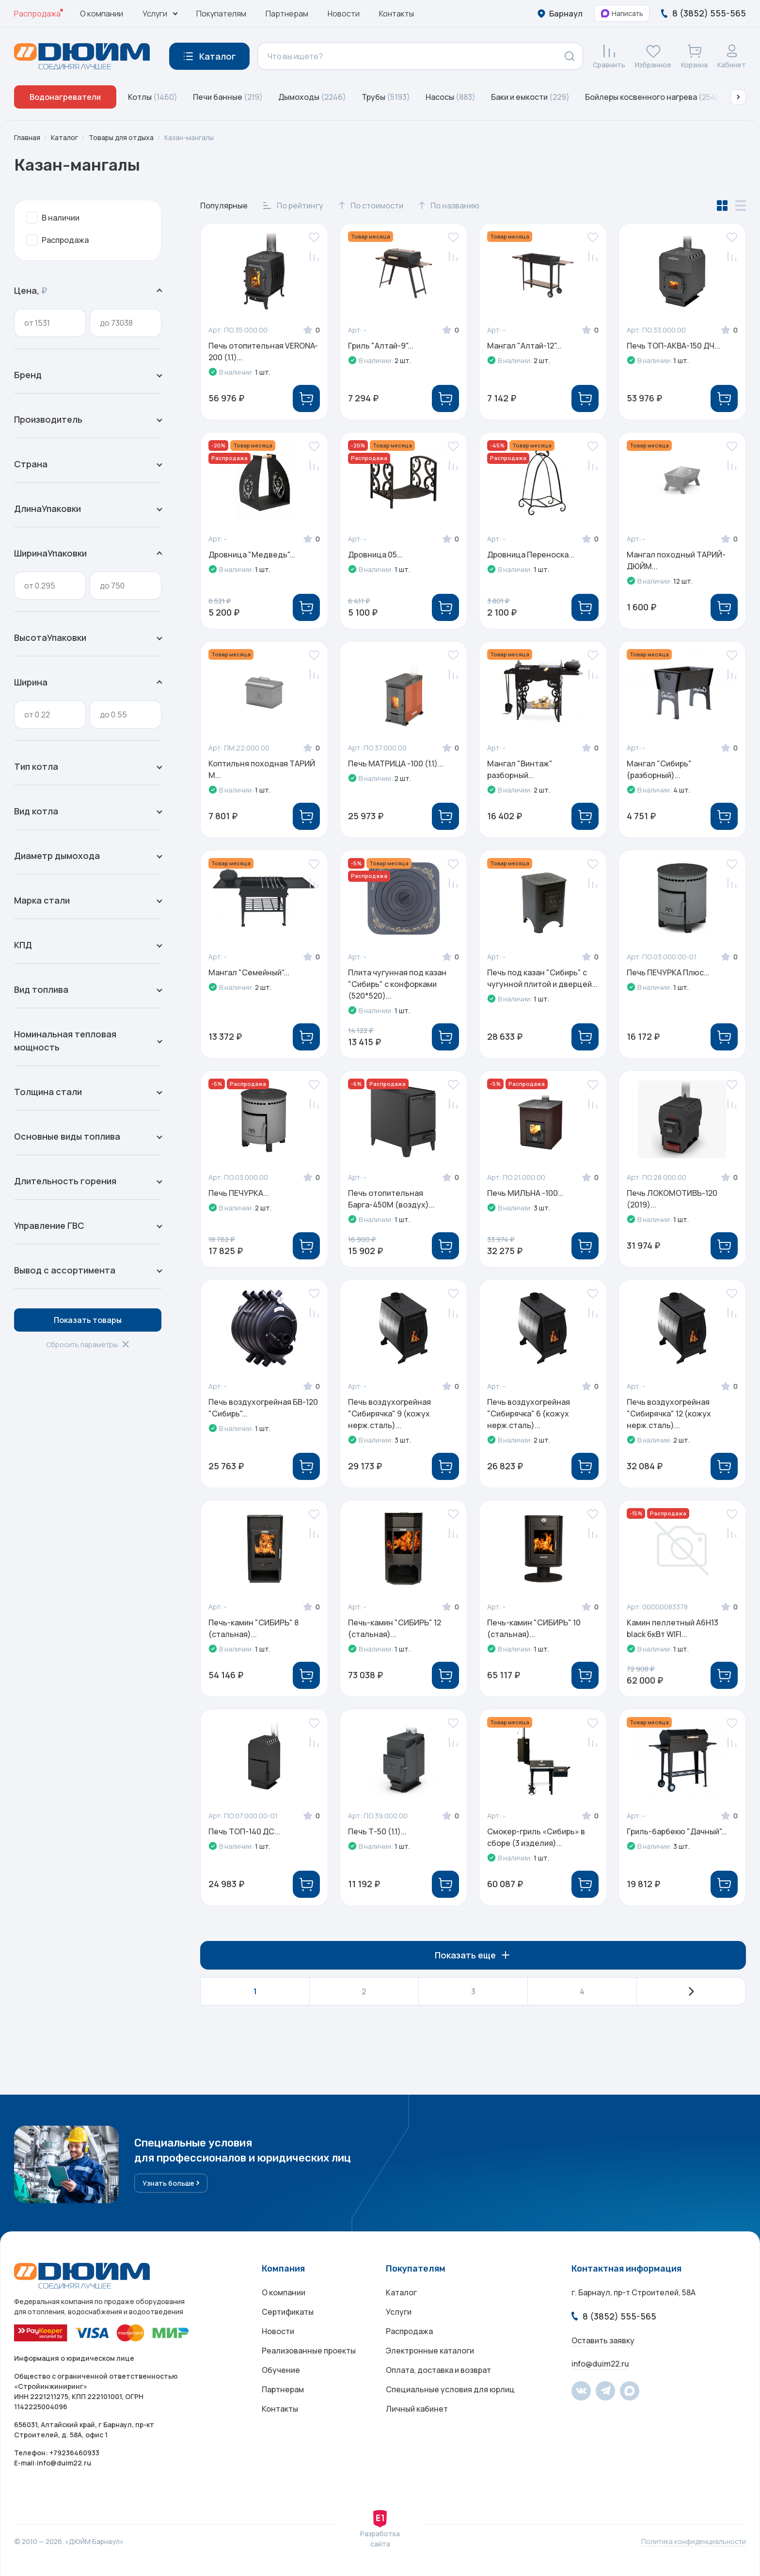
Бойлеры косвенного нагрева (651, 97)
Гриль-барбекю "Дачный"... (677, 1831)
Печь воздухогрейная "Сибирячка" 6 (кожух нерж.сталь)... (528, 1414)
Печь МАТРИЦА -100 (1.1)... (395, 763)
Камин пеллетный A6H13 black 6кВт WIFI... (672, 1628)
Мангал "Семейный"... (248, 972)
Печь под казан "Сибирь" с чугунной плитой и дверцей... (542, 978)
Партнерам (287, 13)
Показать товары (88, 1320)
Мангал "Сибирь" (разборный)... (659, 769)
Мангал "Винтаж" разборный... (520, 769)
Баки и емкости (530, 97)
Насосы (450, 97)
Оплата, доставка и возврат (438, 2370)
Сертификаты (288, 2311)
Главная (27, 137)
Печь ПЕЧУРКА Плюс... (668, 972)
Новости (344, 13)
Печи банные (228, 97)
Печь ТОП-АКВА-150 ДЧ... (673, 345)
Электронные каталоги (430, 2350)
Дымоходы (312, 97)
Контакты (396, 13)
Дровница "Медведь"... (251, 554)
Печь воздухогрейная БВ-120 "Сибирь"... (263, 1408)
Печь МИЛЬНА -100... (525, 1193)
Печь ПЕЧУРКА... (238, 1193)
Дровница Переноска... (530, 554)
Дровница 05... (375, 554)
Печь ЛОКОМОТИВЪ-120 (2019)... (672, 1199)
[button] (738, 97)
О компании (101, 13)
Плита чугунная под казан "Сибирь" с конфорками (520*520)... (397, 984)
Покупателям (221, 13)
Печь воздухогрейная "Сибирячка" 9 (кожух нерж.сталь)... (389, 1414)
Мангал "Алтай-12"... (524, 345)
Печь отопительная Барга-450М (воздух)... (391, 1199)
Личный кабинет (417, 2408)
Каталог (64, 137)
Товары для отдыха (121, 137)
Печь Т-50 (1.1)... (377, 1831)
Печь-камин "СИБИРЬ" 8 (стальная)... (253, 1628)
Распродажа (37, 13)
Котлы (152, 97)
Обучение (281, 2370)
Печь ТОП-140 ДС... (244, 1831)
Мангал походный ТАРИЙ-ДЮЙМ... (676, 560)
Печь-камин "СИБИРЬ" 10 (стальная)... (534, 1628)
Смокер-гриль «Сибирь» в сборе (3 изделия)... (536, 1837)
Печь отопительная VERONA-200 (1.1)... (263, 351)
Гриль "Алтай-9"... (380, 345)
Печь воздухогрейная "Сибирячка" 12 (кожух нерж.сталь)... (669, 1414)
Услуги (399, 2311)
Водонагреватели (65, 97)
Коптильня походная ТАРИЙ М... (261, 769)
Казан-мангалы (189, 137)
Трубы (386, 97)
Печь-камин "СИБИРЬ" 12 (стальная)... (394, 1628)
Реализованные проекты (309, 2350)
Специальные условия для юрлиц (450, 2389)
